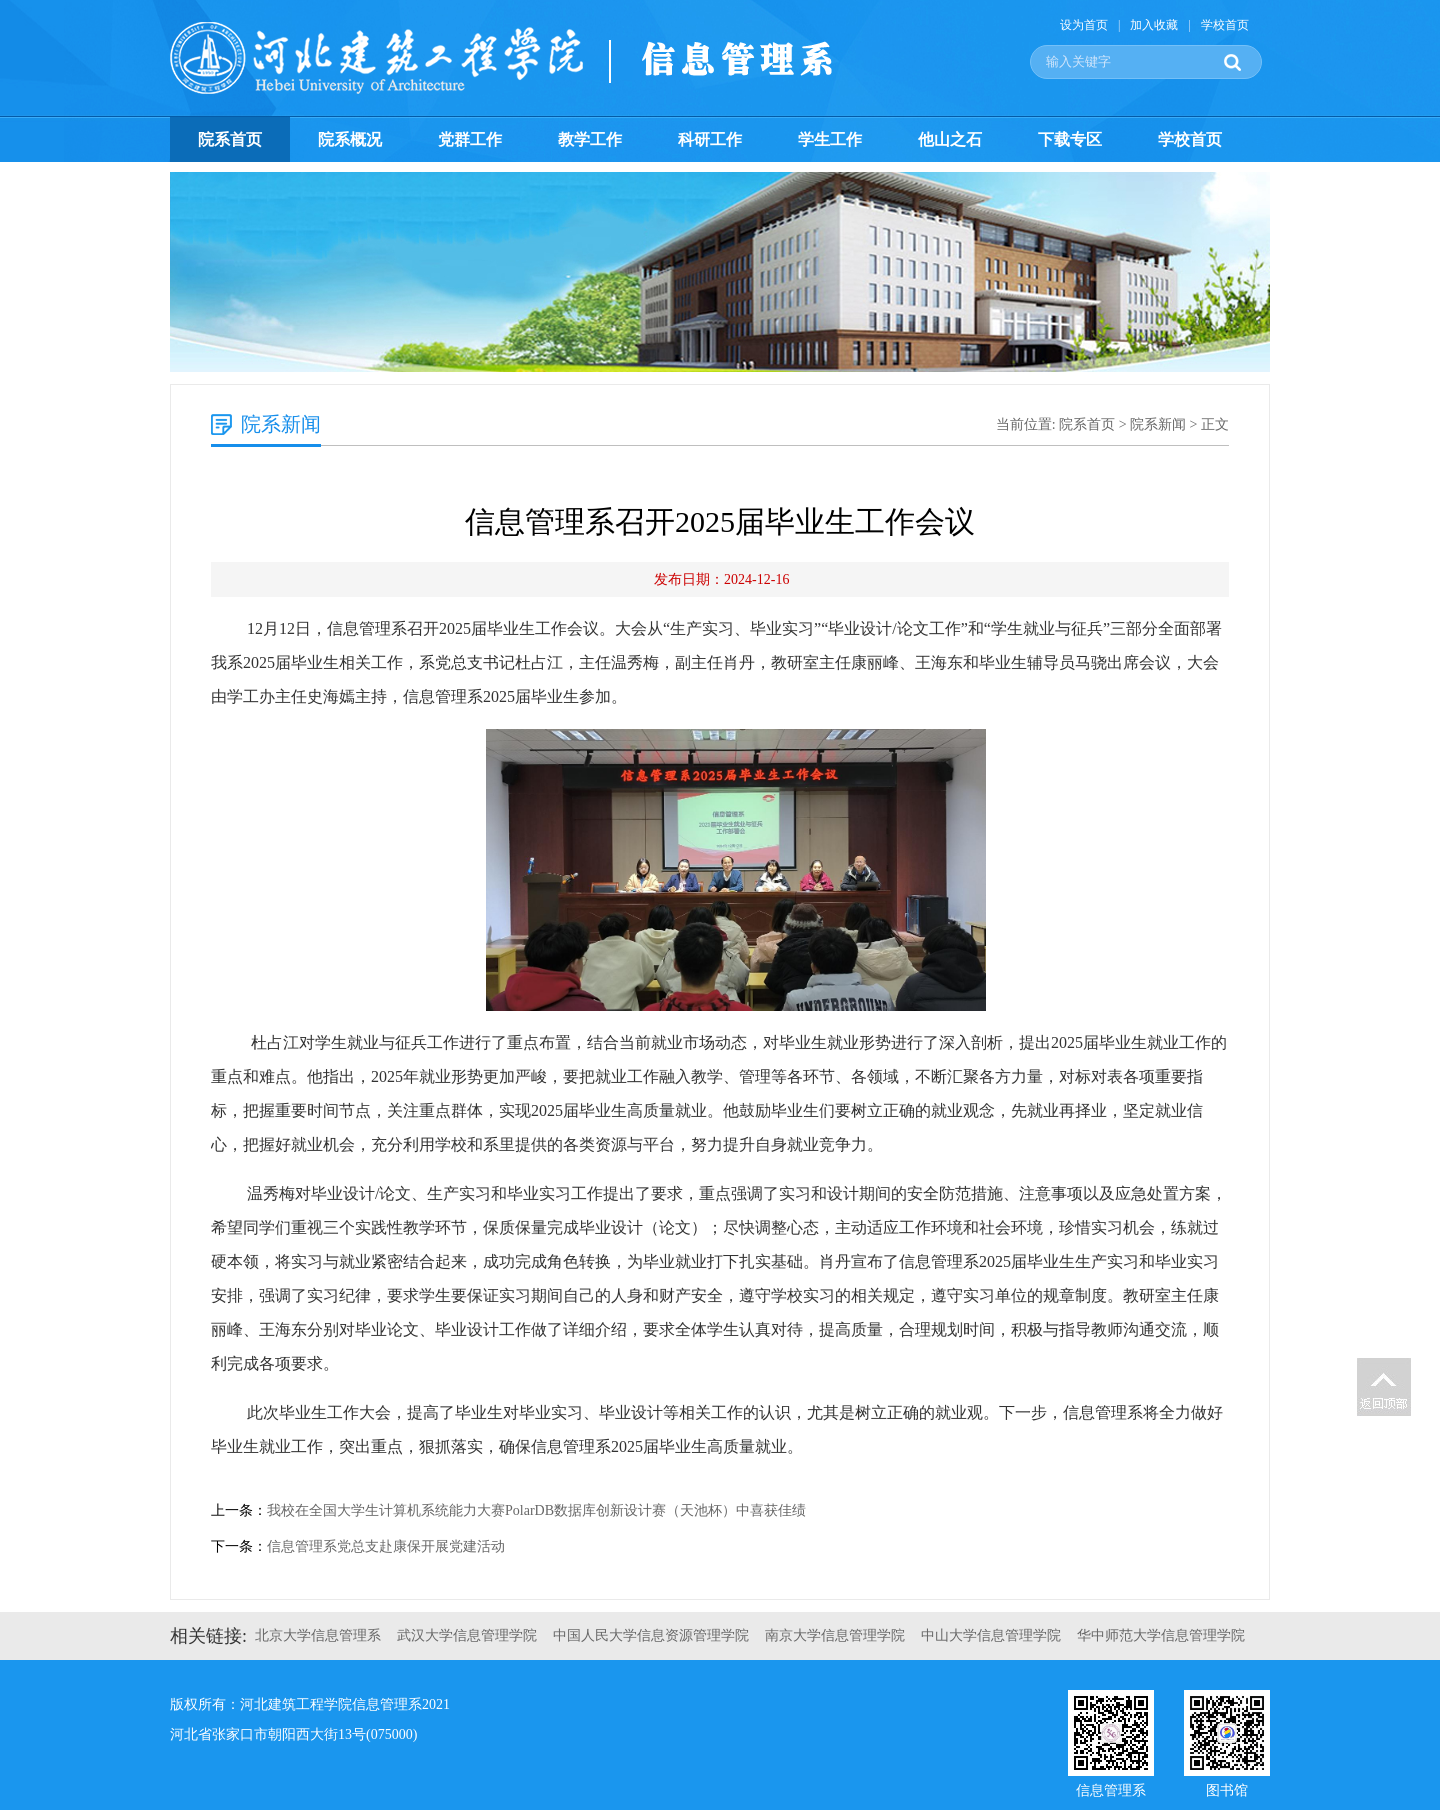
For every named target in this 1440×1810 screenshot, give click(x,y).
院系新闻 (1158, 424)
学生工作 (830, 139)
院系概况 (350, 139)
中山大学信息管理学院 (991, 1635)
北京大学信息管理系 (318, 1635)
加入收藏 (1154, 25)
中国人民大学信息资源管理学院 (651, 1635)
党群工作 (470, 139)
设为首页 (1084, 25)
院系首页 (230, 139)
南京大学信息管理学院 (835, 1635)
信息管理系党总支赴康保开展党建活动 (386, 1546)
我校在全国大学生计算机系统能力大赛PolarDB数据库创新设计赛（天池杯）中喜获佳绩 (536, 1510)
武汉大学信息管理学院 (467, 1635)
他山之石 (950, 139)
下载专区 (1070, 139)
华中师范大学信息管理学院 (1161, 1635)
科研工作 (710, 139)
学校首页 (1225, 25)
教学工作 (590, 139)
